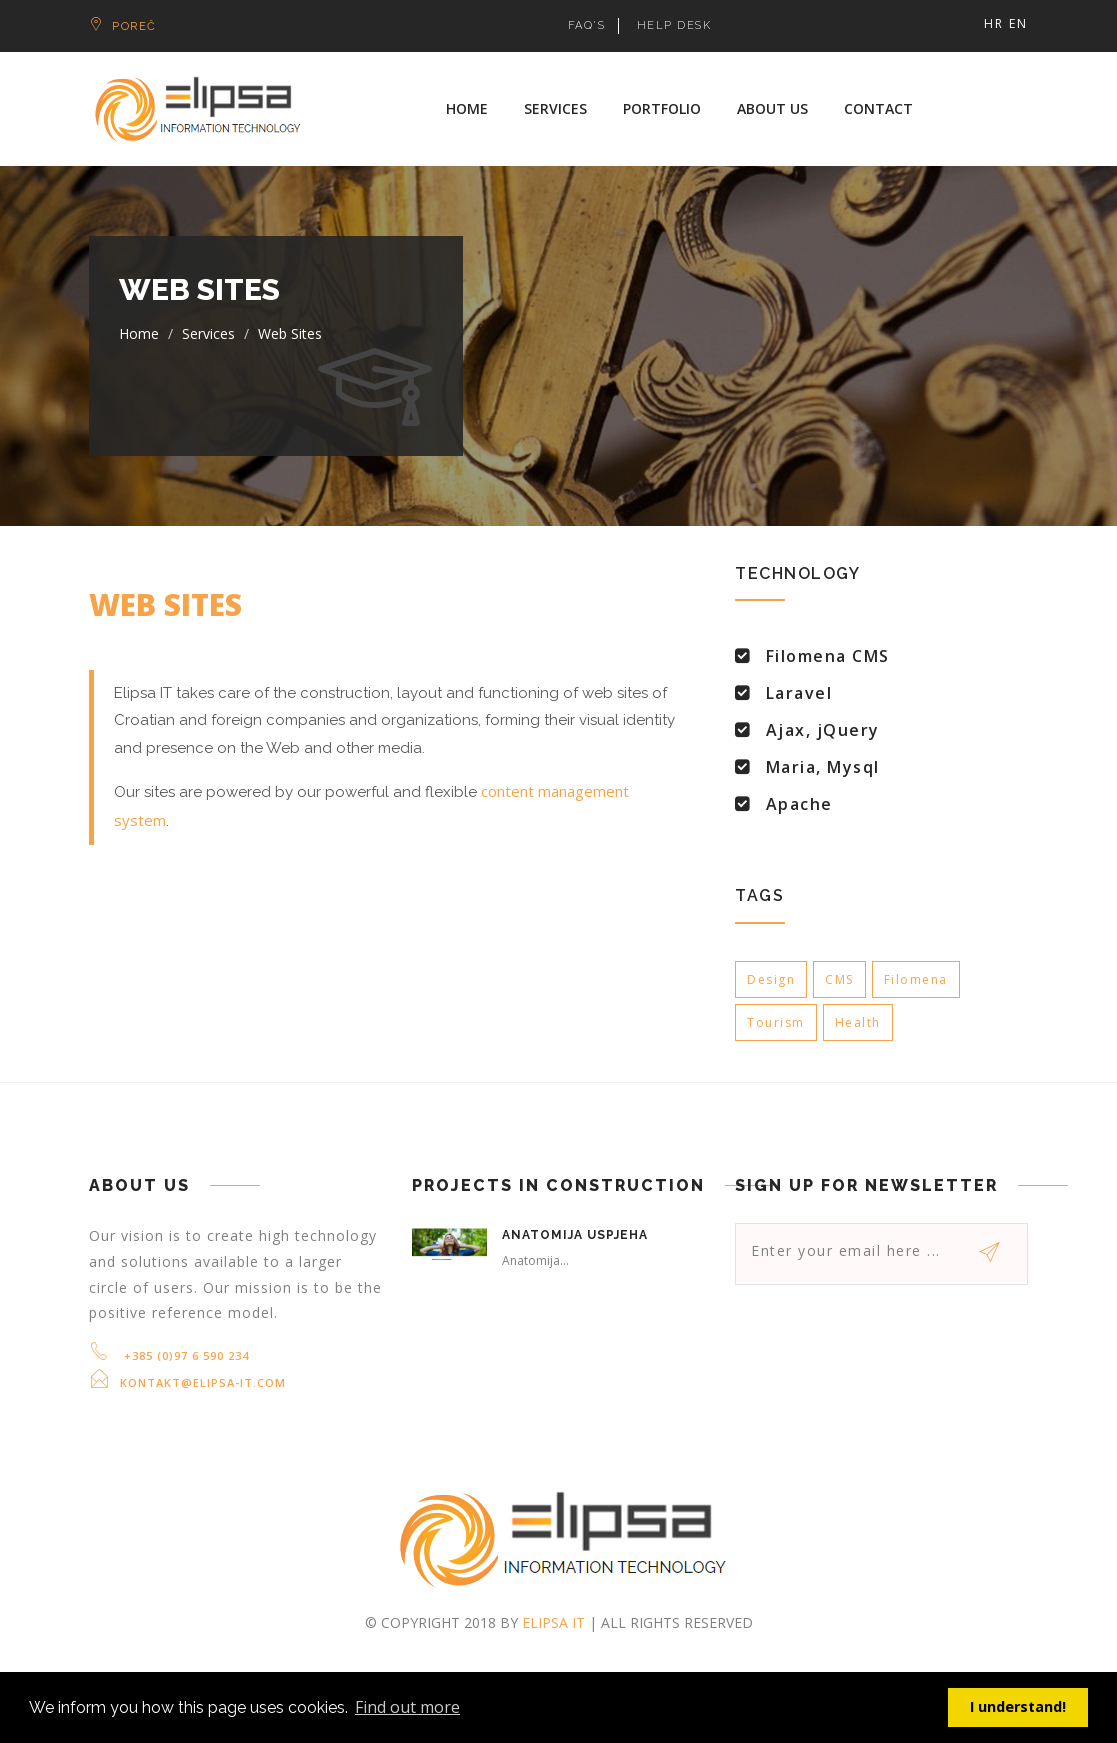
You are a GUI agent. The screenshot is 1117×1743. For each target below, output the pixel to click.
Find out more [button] (407, 1707)
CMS (839, 979)
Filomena (916, 979)
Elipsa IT (553, 1622)
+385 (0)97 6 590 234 (184, 1355)
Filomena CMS (828, 656)
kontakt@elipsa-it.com (203, 1382)
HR (994, 23)
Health (858, 1022)
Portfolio (662, 108)
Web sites (290, 333)
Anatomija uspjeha (575, 1235)
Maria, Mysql (823, 767)
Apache (799, 804)
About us (772, 108)
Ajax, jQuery (823, 730)
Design (771, 979)
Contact (878, 108)
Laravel (799, 693)
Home (467, 108)
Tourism (776, 1022)
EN (1018, 23)
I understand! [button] (1018, 1706)
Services (555, 108)
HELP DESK (674, 25)
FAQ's (587, 25)
